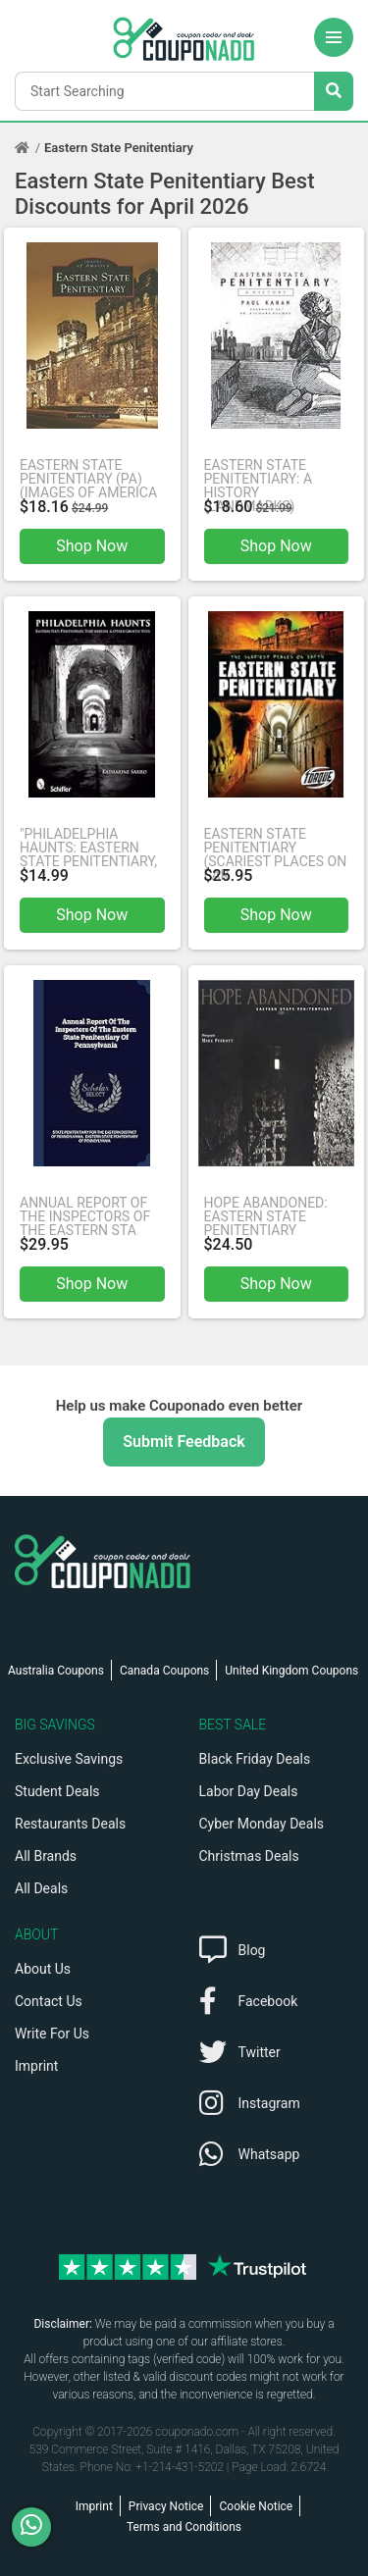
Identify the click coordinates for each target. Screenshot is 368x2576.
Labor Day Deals (248, 1791)
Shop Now (92, 546)
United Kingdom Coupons (291, 1670)
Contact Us (48, 2001)
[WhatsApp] (39, 2527)
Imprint (36, 2066)
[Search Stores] (333, 91)
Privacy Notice (166, 2506)
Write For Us (52, 2033)
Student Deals (57, 1791)
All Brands (46, 1856)
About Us (43, 1969)
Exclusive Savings (69, 1759)
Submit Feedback (183, 1441)
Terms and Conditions (184, 2527)
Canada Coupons (164, 1670)
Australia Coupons (56, 1670)
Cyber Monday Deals (262, 1823)
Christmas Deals (249, 1856)
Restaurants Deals (70, 1823)
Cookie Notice (255, 2506)
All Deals (41, 1888)
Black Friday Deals (255, 1759)
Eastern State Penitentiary (118, 147)
